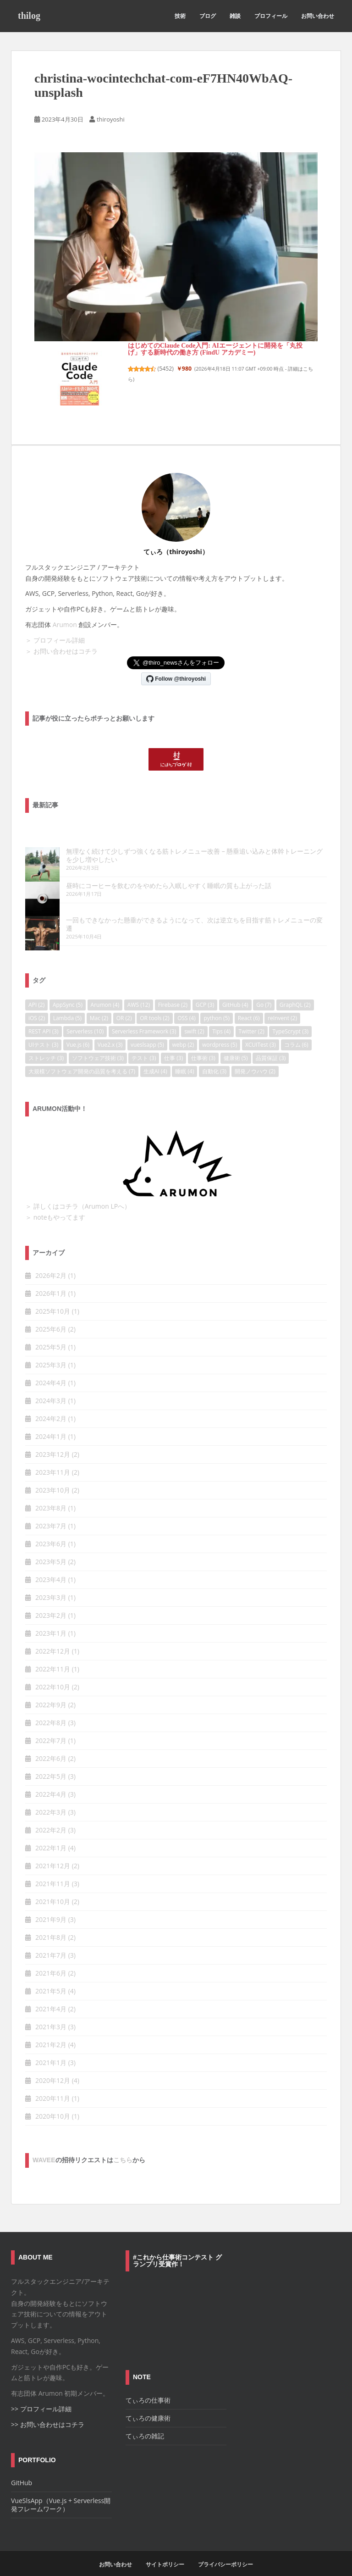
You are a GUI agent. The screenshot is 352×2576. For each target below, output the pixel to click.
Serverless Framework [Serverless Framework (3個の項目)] (144, 1015)
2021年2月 (50, 2028)
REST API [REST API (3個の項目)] (43, 1015)
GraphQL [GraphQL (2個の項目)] (295, 988)
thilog (29, 16)
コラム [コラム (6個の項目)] (296, 1028)
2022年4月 (50, 1777)
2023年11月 (52, 1455)
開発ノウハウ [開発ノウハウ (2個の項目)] (255, 1055)
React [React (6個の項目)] (249, 1001)
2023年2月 (50, 1598)
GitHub (21, 2466)
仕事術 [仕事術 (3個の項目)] (203, 1041)
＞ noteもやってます (55, 1200)
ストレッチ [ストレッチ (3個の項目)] (46, 1041)
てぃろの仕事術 (148, 2383)
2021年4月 (50, 1992)
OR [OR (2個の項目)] (124, 1001)
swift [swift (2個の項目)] (194, 1015)
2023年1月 (50, 1616)
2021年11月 (52, 1867)
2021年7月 (50, 1938)
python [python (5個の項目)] (217, 1001)
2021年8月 (50, 1920)
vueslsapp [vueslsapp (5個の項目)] (147, 1028)
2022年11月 (52, 1652)
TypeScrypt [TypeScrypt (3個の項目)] (290, 1015)
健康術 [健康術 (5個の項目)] (236, 1041)
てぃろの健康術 (148, 2401)
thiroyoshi (111, 119)
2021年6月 (50, 1956)
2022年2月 (50, 1813)
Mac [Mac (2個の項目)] (99, 1001)
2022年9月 (50, 1688)
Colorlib (182, 2566)
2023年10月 (52, 1473)
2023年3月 (50, 1581)
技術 (180, 16)
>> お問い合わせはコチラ (47, 2407)
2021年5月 (50, 1974)
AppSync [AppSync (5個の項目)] (67, 988)
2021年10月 (52, 1885)
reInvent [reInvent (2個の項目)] (282, 1001)
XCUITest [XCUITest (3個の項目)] (260, 1028)
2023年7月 (50, 1509)
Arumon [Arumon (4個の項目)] (105, 988)
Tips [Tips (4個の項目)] (221, 1015)
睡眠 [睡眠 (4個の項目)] (184, 1055)
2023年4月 (50, 1563)
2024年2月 (50, 1402)
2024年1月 (50, 1420)
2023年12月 (52, 1437)
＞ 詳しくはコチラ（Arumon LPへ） (78, 1189)
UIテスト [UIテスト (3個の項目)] (43, 1028)
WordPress (239, 2566)
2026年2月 (50, 1259)
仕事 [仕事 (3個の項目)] (173, 1041)
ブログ (207, 16)
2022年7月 (50, 1724)
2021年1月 (50, 2046)
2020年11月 (52, 2081)
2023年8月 (50, 1491)
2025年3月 (50, 1348)
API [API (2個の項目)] (36, 988)
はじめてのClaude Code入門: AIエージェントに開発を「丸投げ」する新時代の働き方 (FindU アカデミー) (215, 349)
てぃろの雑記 (145, 2419)
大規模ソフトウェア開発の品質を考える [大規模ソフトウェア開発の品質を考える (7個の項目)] (81, 1055)
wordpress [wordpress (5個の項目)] (219, 1028)
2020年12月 (52, 2064)
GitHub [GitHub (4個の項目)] (235, 988)
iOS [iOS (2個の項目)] (36, 1001)
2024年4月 (50, 1366)
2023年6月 (50, 1527)
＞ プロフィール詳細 (55, 640)
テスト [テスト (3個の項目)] (144, 1041)
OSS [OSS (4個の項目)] (186, 1001)
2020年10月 (52, 2099)
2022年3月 (50, 1795)
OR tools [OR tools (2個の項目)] (154, 1001)
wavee (44, 2143)
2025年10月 (52, 1294)
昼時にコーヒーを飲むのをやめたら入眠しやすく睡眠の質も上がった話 (134, 885)
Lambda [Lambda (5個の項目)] (67, 1001)
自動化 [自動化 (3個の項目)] (214, 1055)
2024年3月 (50, 1384)
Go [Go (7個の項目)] (263, 988)
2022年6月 (50, 1742)
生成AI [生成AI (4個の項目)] (155, 1055)
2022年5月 (50, 1759)
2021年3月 (50, 2010)
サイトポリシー (165, 2548)
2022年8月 (50, 1706)
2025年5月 (50, 1330)
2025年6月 (50, 1312)
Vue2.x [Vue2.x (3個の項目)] (110, 1028)
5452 (166, 368)
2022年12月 (52, 1634)
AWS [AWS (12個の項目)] (138, 988)
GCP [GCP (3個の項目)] (205, 988)
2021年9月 (50, 1903)
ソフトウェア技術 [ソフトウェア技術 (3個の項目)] (98, 1041)
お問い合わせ (317, 16)
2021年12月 (52, 1849)
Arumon (65, 624)
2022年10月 (52, 1670)
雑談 (235, 16)
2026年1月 (50, 1276)
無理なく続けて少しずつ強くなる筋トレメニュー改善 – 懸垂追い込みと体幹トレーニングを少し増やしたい (172, 855)
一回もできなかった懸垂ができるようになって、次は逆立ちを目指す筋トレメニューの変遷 (163, 911)
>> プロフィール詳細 (41, 2392)
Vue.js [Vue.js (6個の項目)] (77, 1028)
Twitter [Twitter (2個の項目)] (251, 1015)
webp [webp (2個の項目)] (183, 1028)
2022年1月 (50, 1831)
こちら (122, 2143)
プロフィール (270, 16)
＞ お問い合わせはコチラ (61, 651)
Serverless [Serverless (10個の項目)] (85, 1015)
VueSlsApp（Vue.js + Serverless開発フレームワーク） (60, 2488)
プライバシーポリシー (225, 2548)
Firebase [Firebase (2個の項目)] (172, 988)
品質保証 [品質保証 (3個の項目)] (271, 1041)
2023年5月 (50, 1545)
